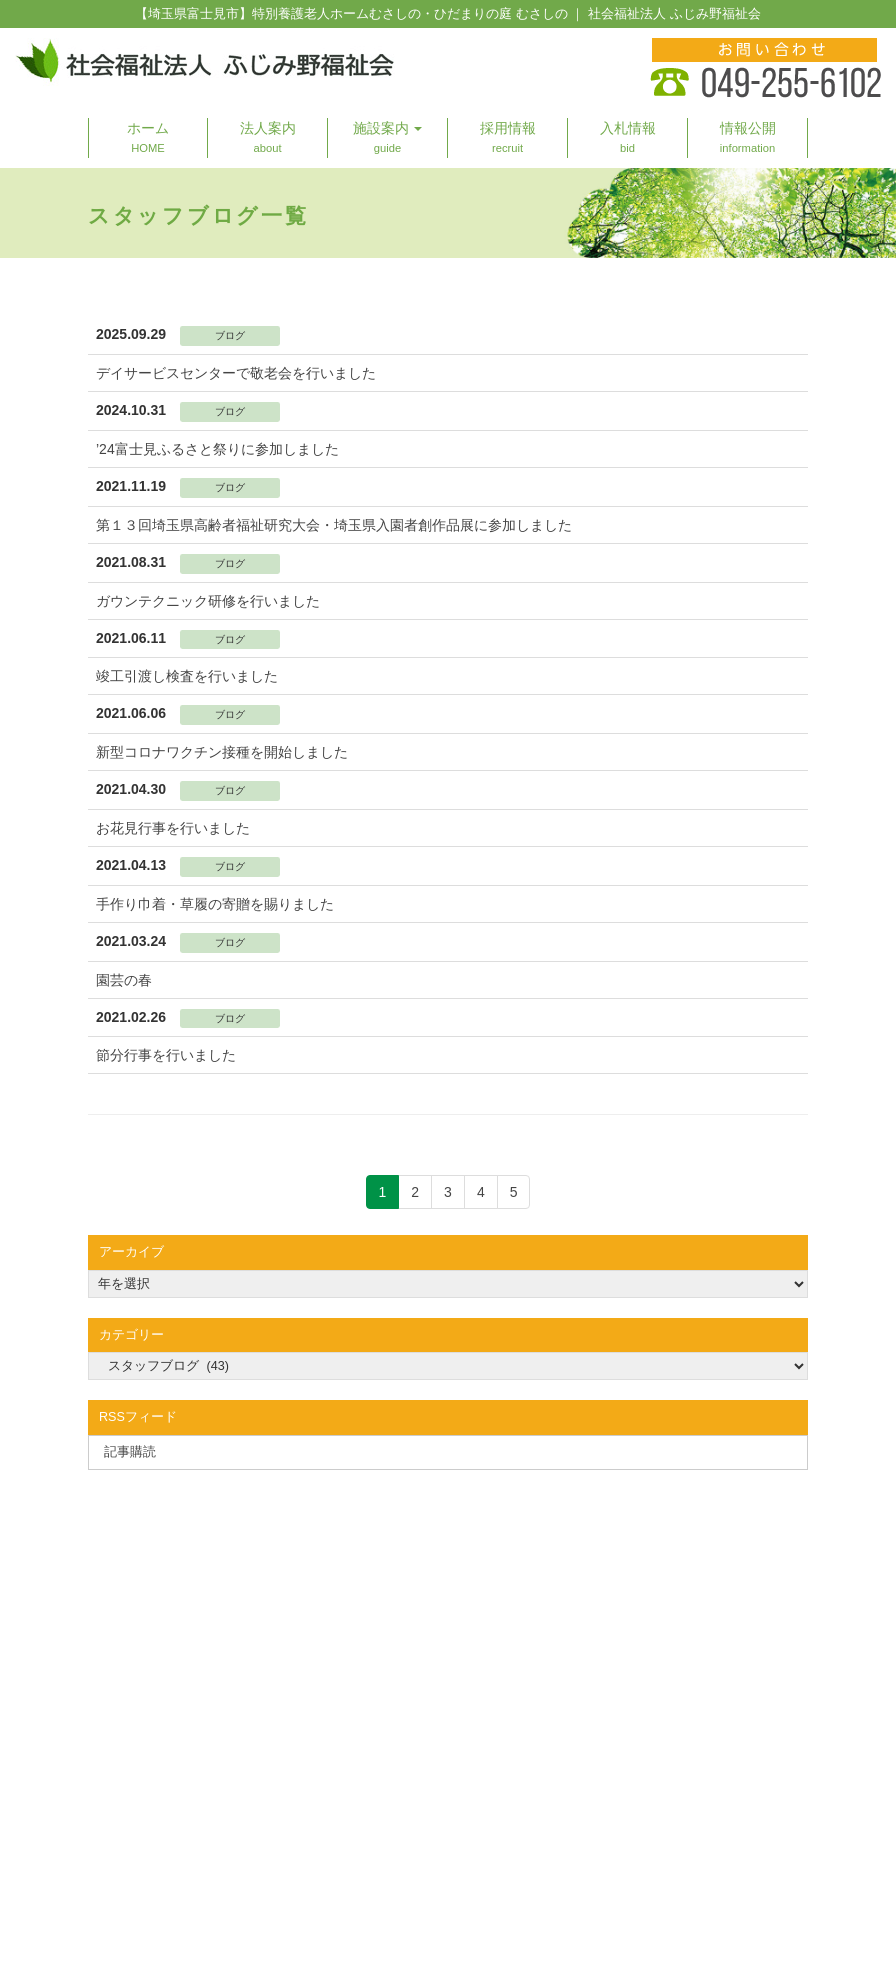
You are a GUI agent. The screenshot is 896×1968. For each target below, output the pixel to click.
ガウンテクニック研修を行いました (208, 601)
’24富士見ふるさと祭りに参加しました (217, 449)
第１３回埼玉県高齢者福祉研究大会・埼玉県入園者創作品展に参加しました (334, 525)
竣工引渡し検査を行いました (187, 676)
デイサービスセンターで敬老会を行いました (236, 373)
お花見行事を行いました (173, 828)
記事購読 (130, 1452)
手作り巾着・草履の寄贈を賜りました (215, 904)
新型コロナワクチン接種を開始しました (222, 752)
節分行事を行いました (166, 1055)
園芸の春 (124, 980)
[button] (388, 138)
